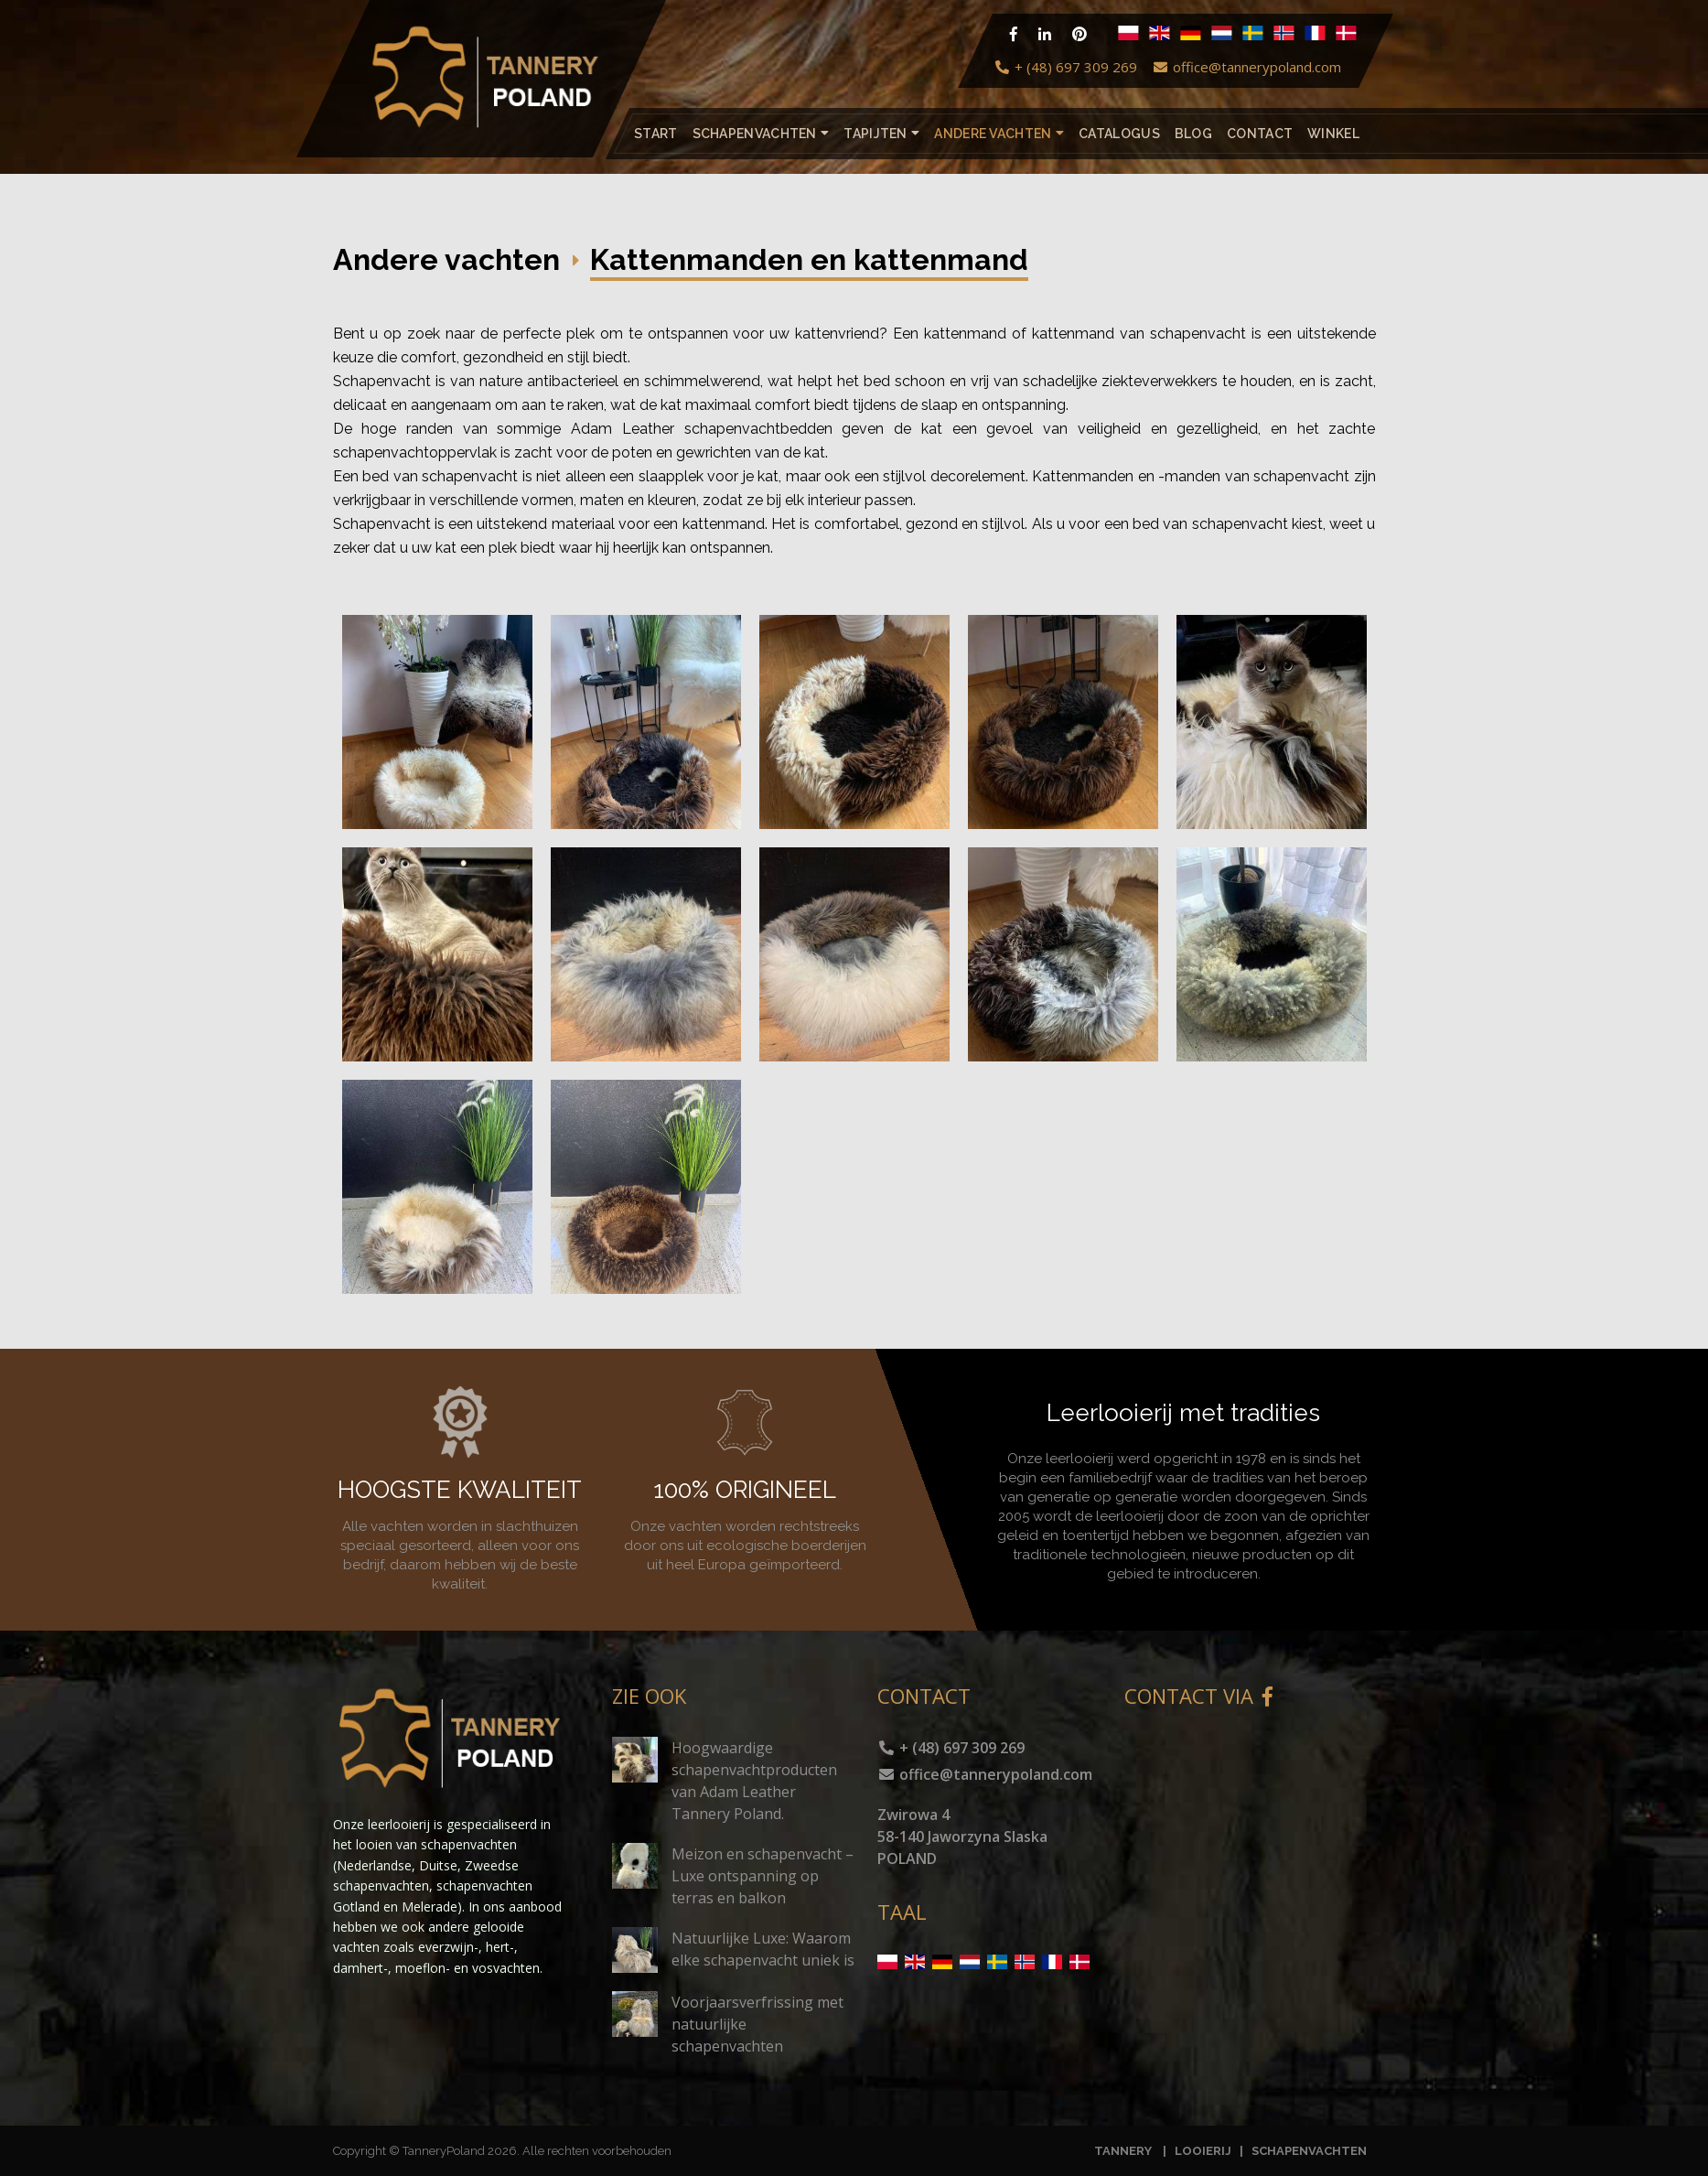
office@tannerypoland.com (1246, 67)
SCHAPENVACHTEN (1309, 2151)
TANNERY (1123, 2151)
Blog (1192, 133)
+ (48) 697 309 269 (1065, 67)
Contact (1260, 133)
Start (656, 133)
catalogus (1119, 133)
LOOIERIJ (1204, 2151)
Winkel (1333, 133)
